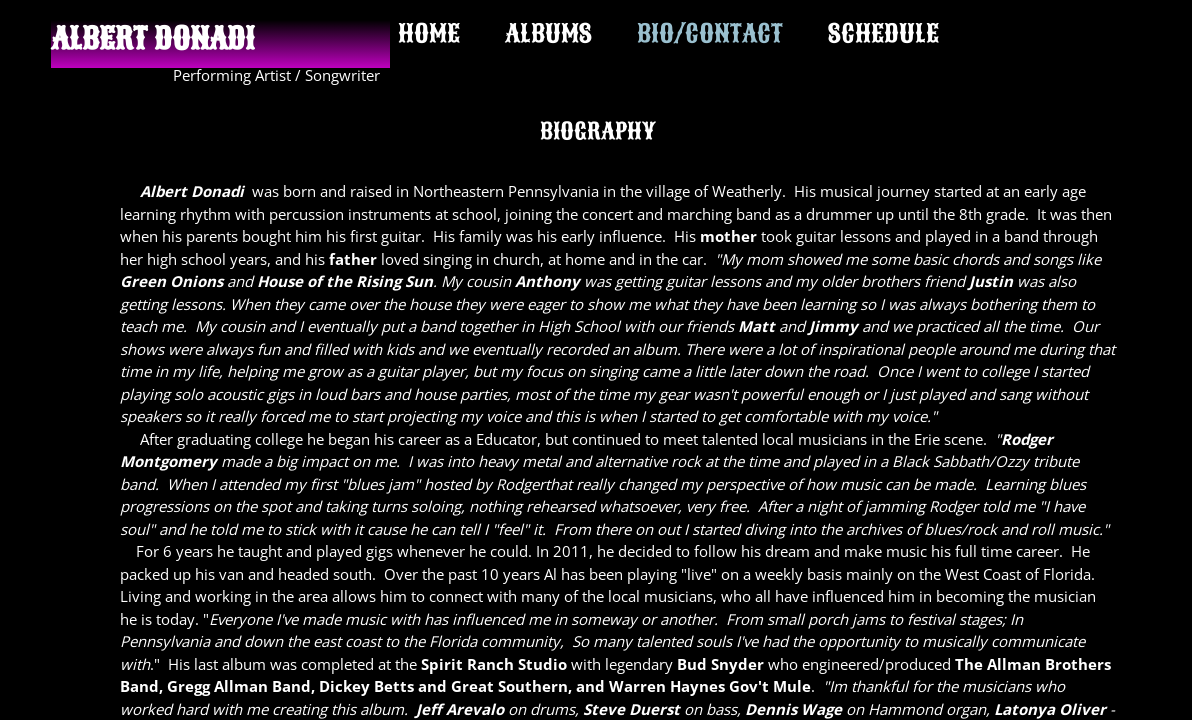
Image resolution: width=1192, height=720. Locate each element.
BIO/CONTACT (710, 33)
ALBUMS (548, 33)
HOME (429, 33)
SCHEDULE (883, 33)
